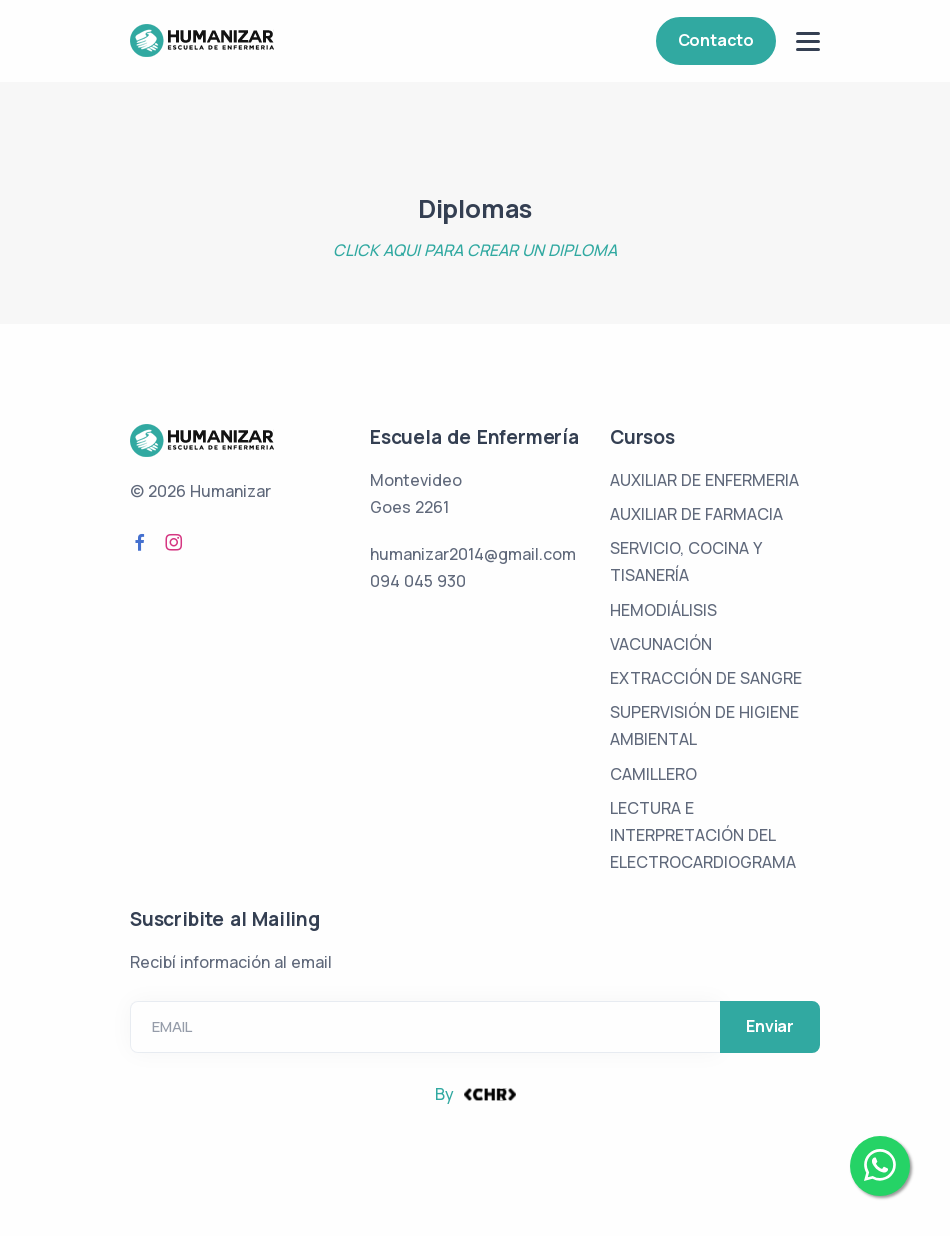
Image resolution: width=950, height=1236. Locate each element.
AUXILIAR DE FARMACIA (696, 514)
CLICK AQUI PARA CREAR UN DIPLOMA (475, 250)
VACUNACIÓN (661, 644)
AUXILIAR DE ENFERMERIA (704, 480)
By (475, 1094)
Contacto (716, 40)
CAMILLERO (653, 774)
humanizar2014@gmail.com (473, 554)
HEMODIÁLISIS (663, 610)
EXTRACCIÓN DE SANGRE (706, 678)
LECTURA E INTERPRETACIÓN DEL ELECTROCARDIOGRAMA (703, 835)
